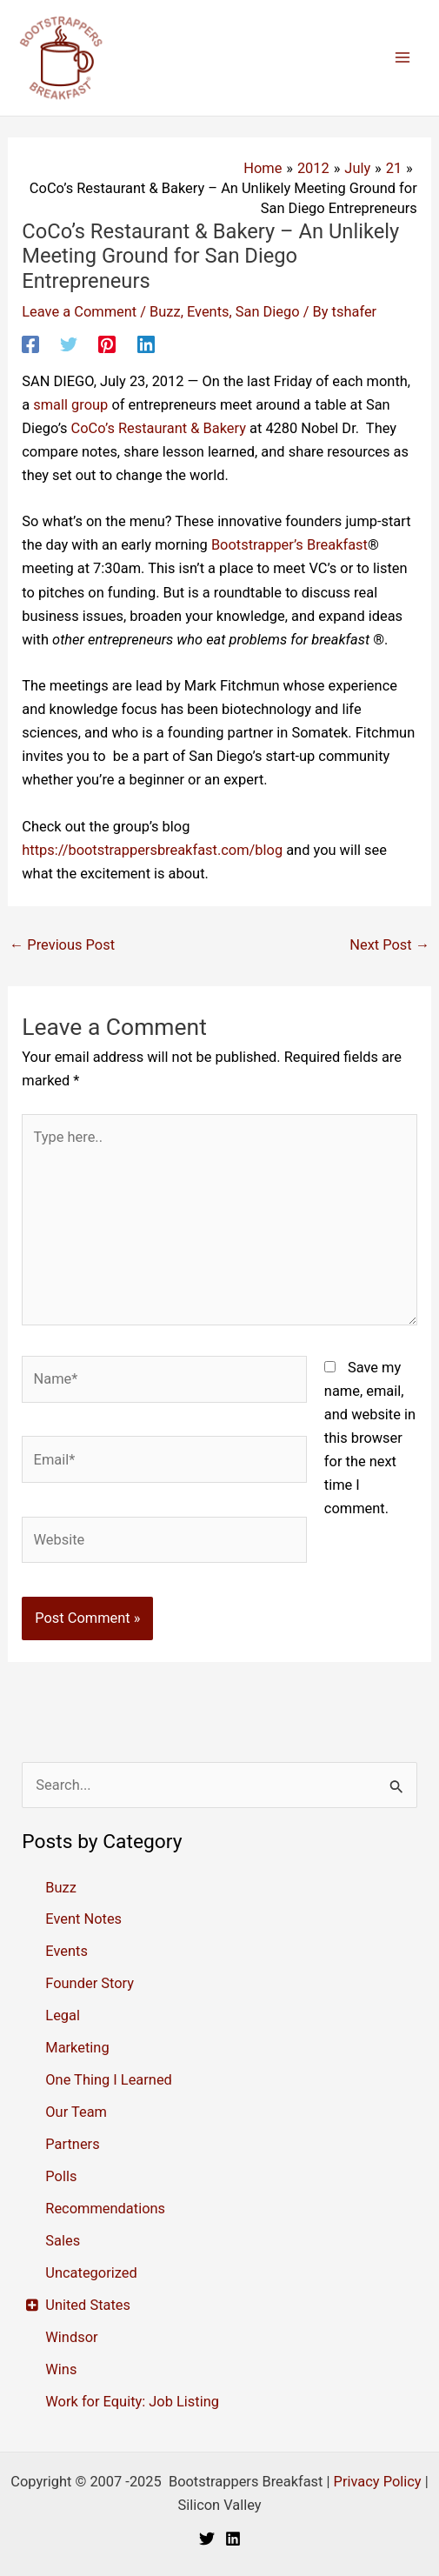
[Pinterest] (107, 344)
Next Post (389, 945)
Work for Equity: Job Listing (132, 2401)
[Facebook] (30, 344)
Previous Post (62, 945)
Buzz (165, 312)
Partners (72, 2144)
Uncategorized (90, 2273)
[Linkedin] (146, 344)
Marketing (77, 2047)
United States (87, 2305)
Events (208, 312)
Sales (62, 2240)
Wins (60, 2369)
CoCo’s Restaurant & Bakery (158, 428)
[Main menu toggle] (402, 57)
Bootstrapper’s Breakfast (289, 545)
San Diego (268, 312)
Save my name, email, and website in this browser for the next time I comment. (370, 1438)
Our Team (76, 2112)
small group (70, 405)
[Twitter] (68, 344)
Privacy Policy (378, 2481)
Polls (60, 2176)
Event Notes (83, 1919)
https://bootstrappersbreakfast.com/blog (152, 850)
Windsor (71, 2337)
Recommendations (105, 2208)
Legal (62, 2015)
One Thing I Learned (108, 2080)
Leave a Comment (79, 312)
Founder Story (89, 1983)
